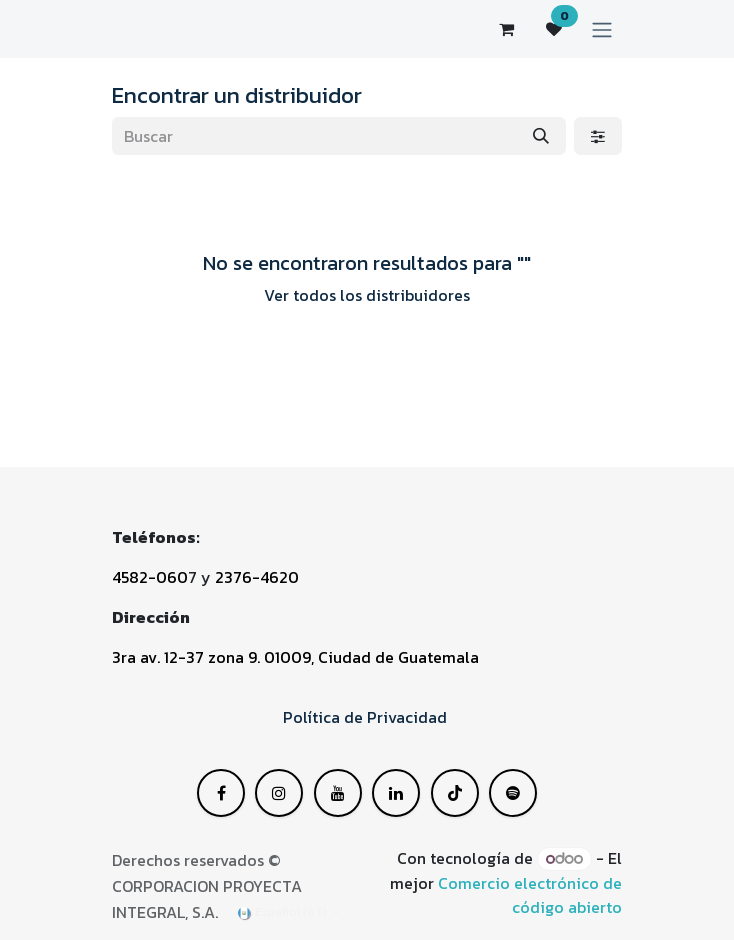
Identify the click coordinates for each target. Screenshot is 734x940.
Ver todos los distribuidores (367, 295)
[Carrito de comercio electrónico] (506, 29)
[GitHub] (513, 793)
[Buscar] (541, 136)
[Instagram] (455, 793)
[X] (279, 793)
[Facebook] (221, 793)
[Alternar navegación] (602, 29)
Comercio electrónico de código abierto (530, 895)
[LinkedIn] (338, 793)
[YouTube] (396, 793)
